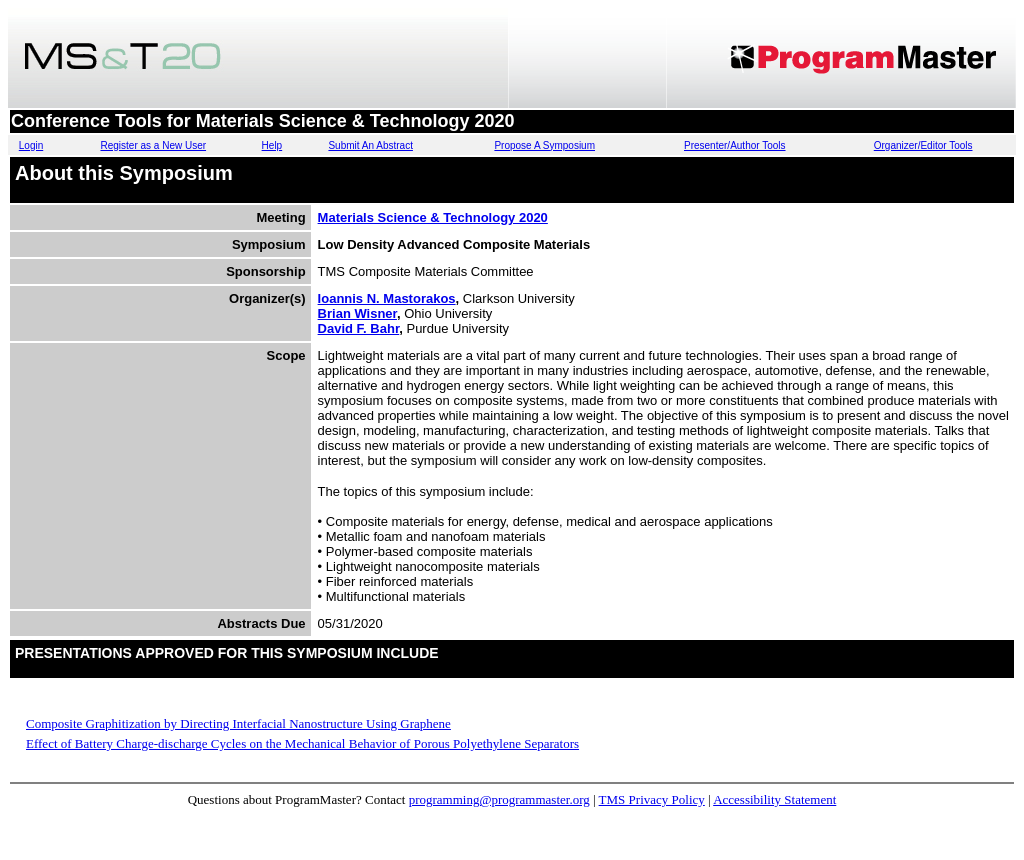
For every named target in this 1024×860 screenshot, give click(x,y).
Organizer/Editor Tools (923, 145)
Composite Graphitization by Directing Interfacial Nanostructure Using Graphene (238, 723)
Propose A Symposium (544, 145)
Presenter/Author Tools (735, 145)
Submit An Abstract (370, 145)
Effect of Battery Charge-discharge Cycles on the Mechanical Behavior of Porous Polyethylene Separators (302, 743)
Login (31, 145)
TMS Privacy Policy (652, 799)
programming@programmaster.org (499, 799)
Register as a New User (153, 145)
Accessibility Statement (774, 799)
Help (272, 145)
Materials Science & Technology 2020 (433, 217)
